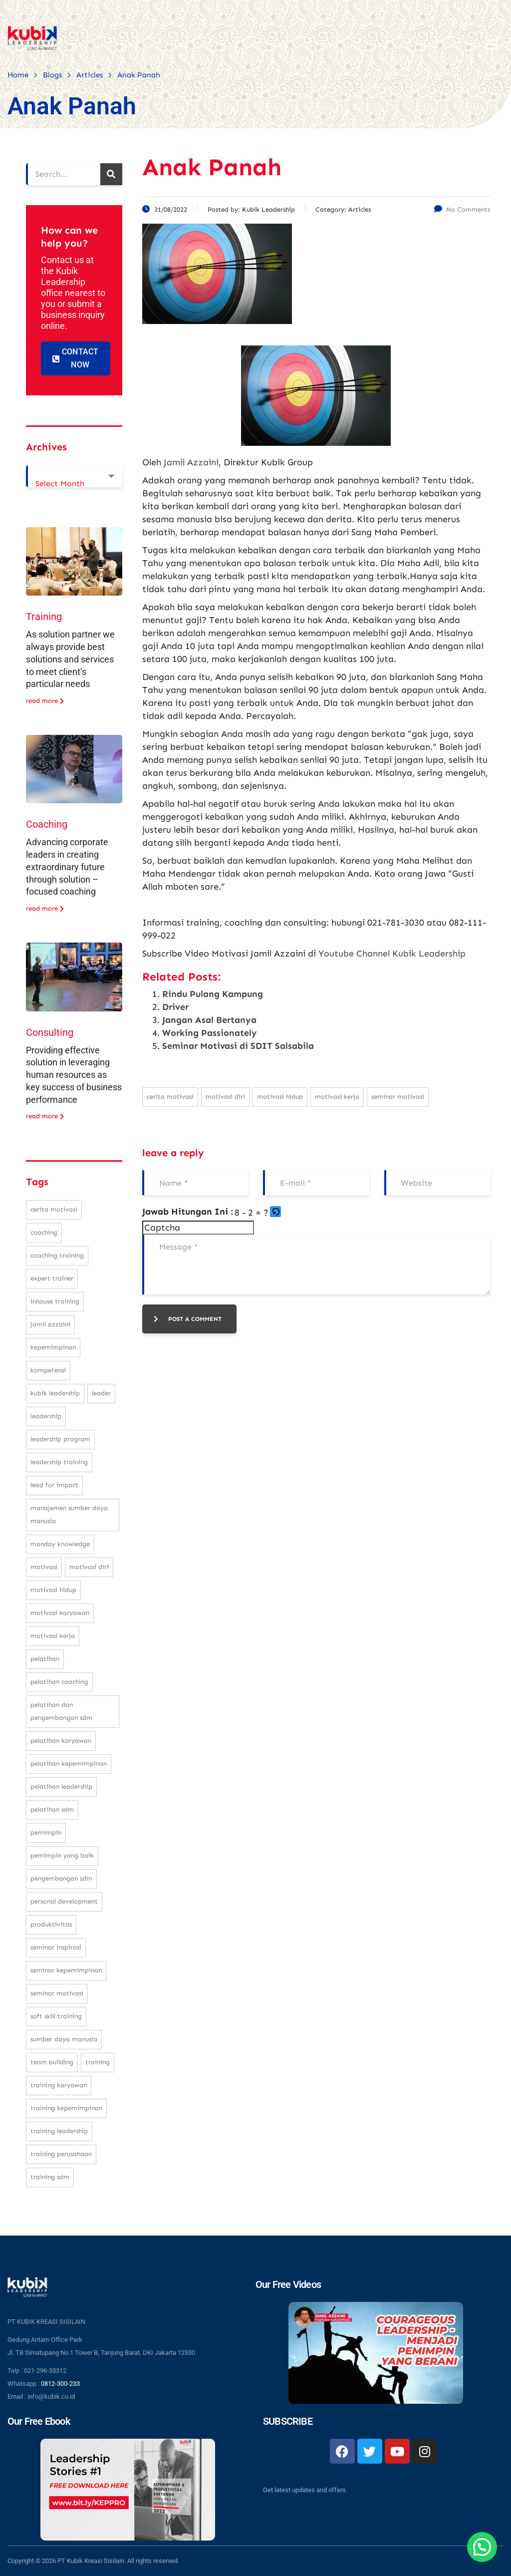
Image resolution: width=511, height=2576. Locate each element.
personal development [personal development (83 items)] (64, 1901)
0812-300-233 (60, 2383)
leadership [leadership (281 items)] (45, 1416)
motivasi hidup (280, 1096)
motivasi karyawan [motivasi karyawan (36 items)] (59, 1612)
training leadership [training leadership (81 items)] (59, 2131)
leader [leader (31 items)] (101, 1393)
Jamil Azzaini (191, 462)
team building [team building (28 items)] (51, 2062)
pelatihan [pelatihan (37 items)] (44, 1658)
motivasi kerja (337, 1096)
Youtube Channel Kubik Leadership (392, 953)
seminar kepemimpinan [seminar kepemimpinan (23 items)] (66, 1970)
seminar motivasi (397, 1096)
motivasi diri (225, 1096)
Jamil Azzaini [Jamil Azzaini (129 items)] (50, 1324)
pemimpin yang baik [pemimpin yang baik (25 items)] (62, 1855)
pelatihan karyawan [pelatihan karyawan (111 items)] (60, 1740)
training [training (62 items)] (97, 2062)
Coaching (46, 824)
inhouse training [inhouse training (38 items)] (54, 1301)
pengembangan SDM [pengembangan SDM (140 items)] (61, 1878)
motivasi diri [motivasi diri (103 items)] (89, 1567)
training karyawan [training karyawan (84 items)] (58, 2085)
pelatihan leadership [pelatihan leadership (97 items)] (61, 1786)
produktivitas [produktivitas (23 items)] (51, 1924)
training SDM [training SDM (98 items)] (49, 2177)
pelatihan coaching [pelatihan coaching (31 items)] (59, 1681)
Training (44, 617)
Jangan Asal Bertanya (209, 1019)
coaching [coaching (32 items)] (43, 1232)
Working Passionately (209, 1032)
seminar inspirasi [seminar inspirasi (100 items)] (55, 1947)
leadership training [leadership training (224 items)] (59, 1462)
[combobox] (74, 476)
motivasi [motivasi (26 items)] (43, 1567)
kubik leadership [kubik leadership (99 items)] (55, 1393)
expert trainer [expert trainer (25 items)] (51, 1278)
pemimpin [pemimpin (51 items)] (45, 1832)
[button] (276, 1212)
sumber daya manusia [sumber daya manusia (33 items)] (63, 2039)
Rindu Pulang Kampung (212, 993)
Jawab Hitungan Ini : (187, 1211)
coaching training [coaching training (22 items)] (57, 1255)
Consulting (49, 1032)
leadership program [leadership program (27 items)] (60, 1439)
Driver (175, 1006)
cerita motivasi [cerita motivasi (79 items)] (53, 1209)
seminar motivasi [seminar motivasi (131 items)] (56, 1993)
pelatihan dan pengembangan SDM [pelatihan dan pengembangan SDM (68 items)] (61, 1711)
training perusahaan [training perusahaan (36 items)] (61, 2154)
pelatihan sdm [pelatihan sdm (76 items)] (52, 1809)
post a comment (188, 1318)
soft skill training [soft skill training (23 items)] (56, 2016)
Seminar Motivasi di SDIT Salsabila (238, 1045)
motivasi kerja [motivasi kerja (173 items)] (52, 1635)
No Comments (462, 209)
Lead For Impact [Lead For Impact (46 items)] (54, 1485)
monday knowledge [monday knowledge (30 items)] (60, 1544)
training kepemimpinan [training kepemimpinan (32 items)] (66, 2108)
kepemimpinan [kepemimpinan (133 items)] (53, 1347)
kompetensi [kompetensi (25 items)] (48, 1370)
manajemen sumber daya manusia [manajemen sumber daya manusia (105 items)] (69, 1514)
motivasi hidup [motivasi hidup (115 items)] (53, 1590)
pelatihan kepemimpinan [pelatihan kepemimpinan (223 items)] (68, 1763)
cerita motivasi (170, 1096)
